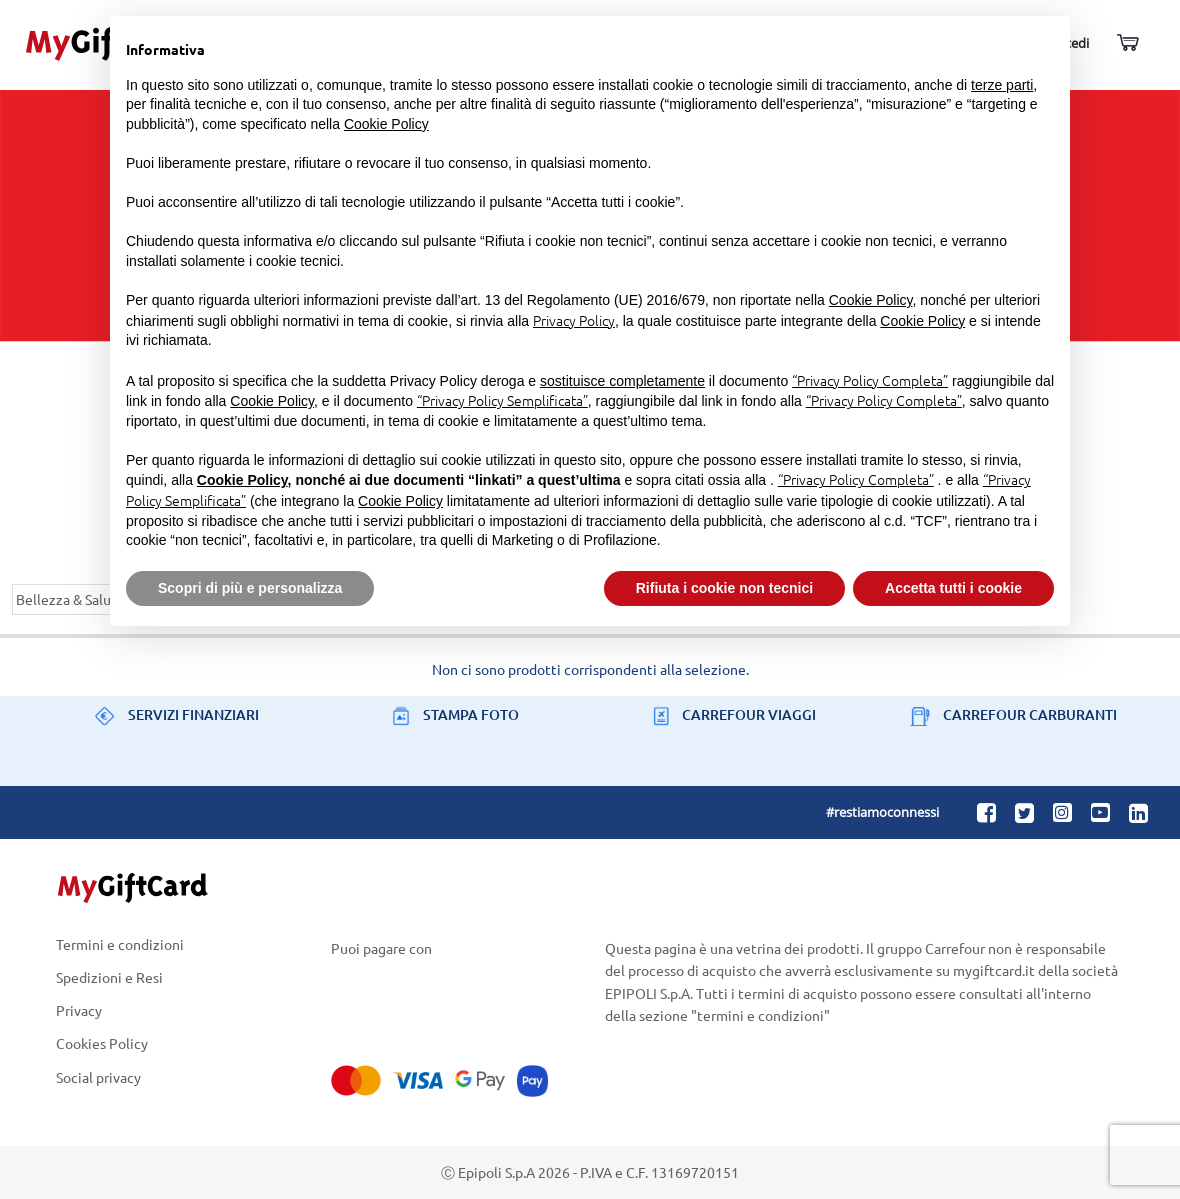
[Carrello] (1126, 43)
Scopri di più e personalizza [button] (250, 588)
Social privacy (98, 1077)
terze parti (1002, 85)
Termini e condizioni (120, 945)
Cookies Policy (102, 1043)
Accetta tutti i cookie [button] (953, 588)
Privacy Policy (574, 320)
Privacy (79, 1010)
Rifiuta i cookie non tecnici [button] (724, 588)
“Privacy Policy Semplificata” (502, 400)
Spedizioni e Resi (109, 976)
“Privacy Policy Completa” (870, 380)
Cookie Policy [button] (386, 124)
